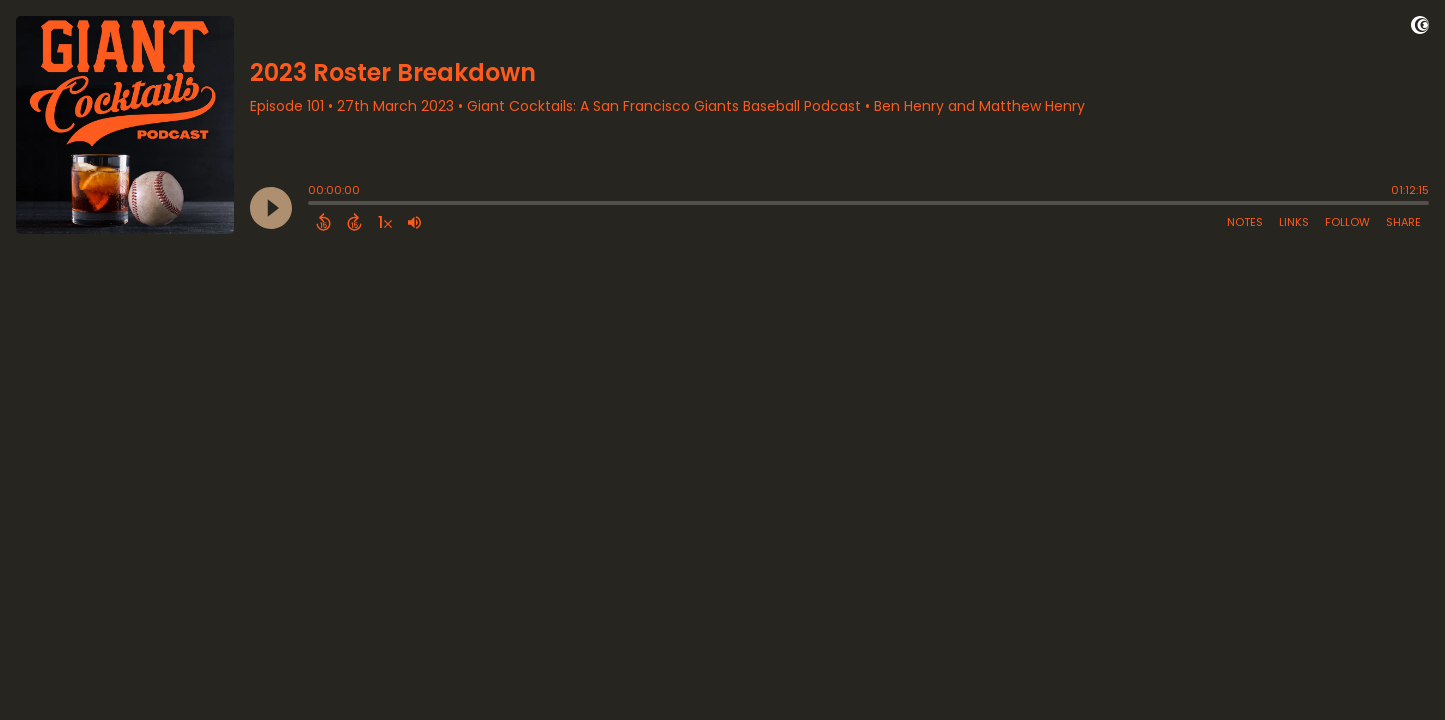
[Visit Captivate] (1420, 28)
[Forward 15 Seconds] (354, 222)
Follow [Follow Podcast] (1347, 222)
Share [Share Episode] (1403, 222)
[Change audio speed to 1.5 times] (385, 222)
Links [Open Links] (1294, 222)
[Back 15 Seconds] (323, 222)
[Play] (271, 208)
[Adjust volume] (414, 222)
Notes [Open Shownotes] (1245, 222)
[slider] (313, 205)
